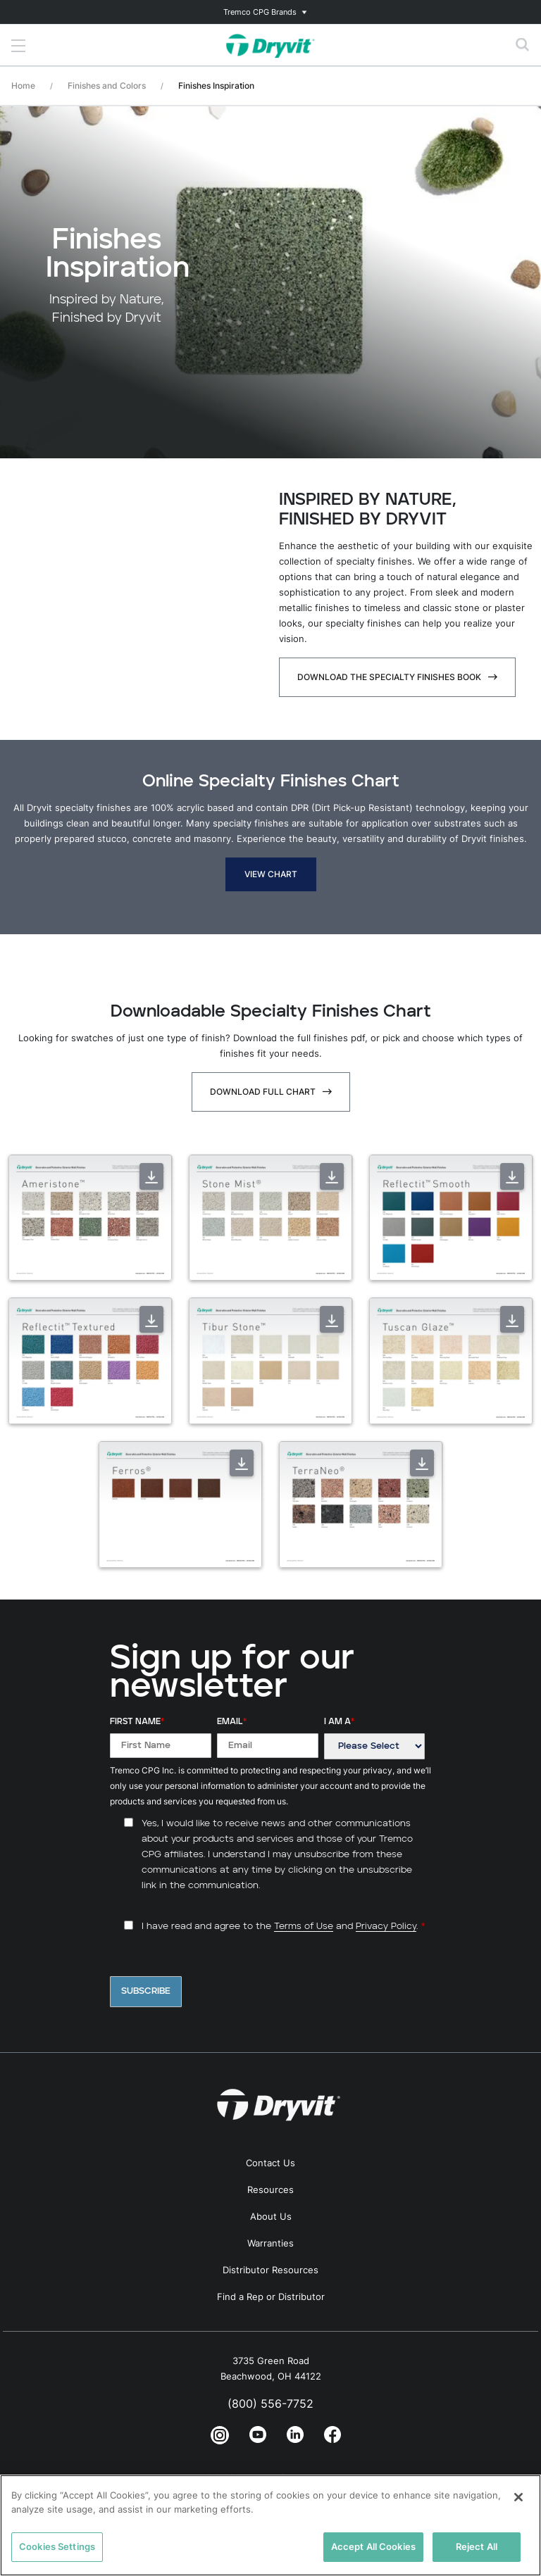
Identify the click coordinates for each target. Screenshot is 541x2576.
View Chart (270, 874)
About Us (271, 2216)
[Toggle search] (522, 45)
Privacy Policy (386, 1926)
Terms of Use (303, 1926)
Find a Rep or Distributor (271, 2296)
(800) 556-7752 (270, 2403)
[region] (270, 2525)
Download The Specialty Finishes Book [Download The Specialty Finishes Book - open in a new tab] (389, 677)
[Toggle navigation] (270, 12)
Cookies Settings (57, 2546)
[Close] (518, 2497)
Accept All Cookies (373, 2546)
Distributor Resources (270, 2269)
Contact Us (270, 2162)
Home (23, 85)
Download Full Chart (263, 1091)
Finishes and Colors (107, 85)
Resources (270, 2189)
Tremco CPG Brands (260, 12)
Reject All (476, 2546)
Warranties (270, 2243)
